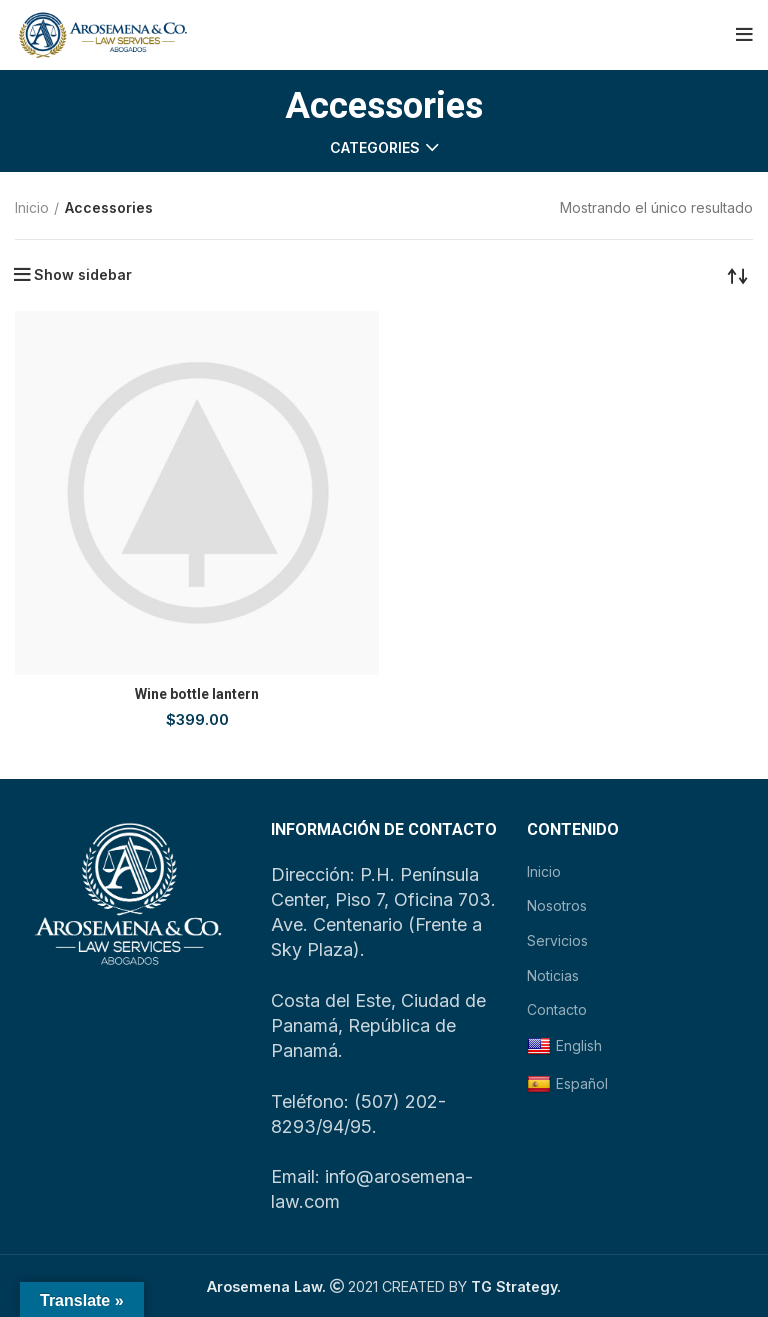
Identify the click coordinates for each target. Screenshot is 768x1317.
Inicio (32, 207)
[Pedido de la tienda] (738, 275)
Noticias (553, 975)
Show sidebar (83, 275)
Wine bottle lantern (197, 694)
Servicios (557, 940)
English (564, 1047)
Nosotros (557, 905)
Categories (375, 148)
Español (567, 1085)
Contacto (557, 1009)
